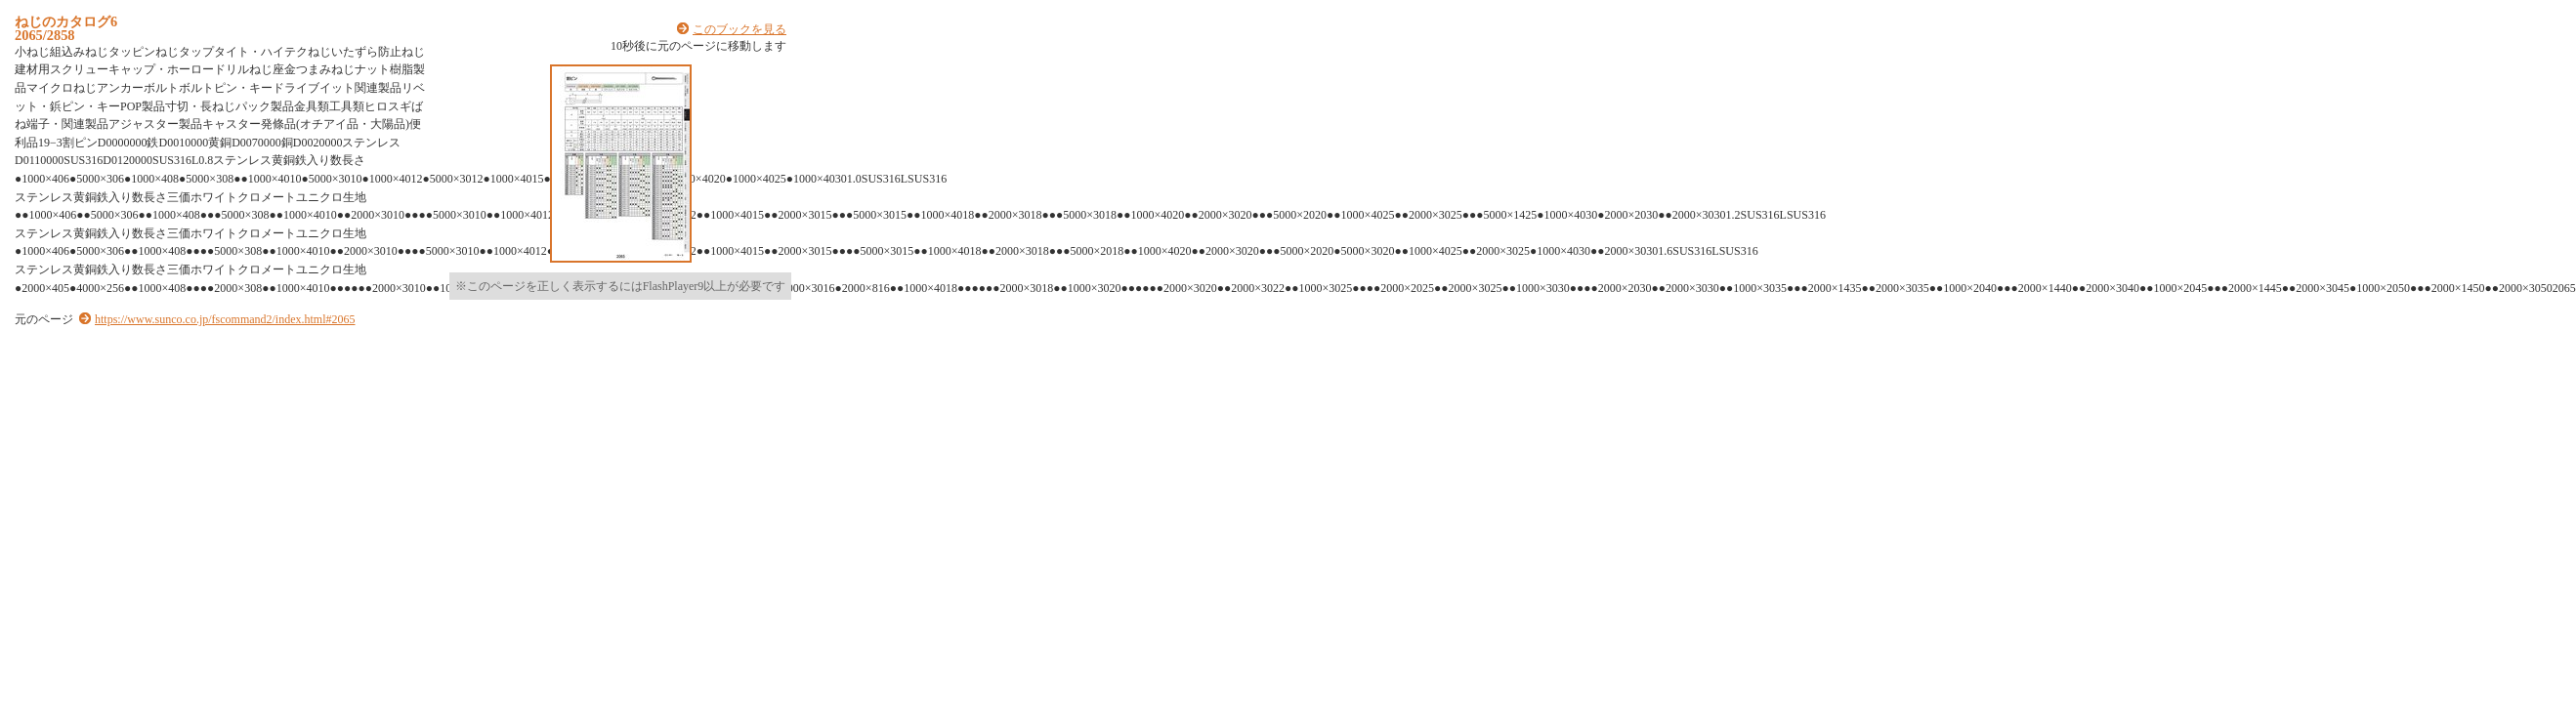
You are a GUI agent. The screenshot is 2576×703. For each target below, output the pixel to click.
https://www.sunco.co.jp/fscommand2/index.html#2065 (225, 319)
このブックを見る (739, 29)
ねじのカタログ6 (66, 21)
